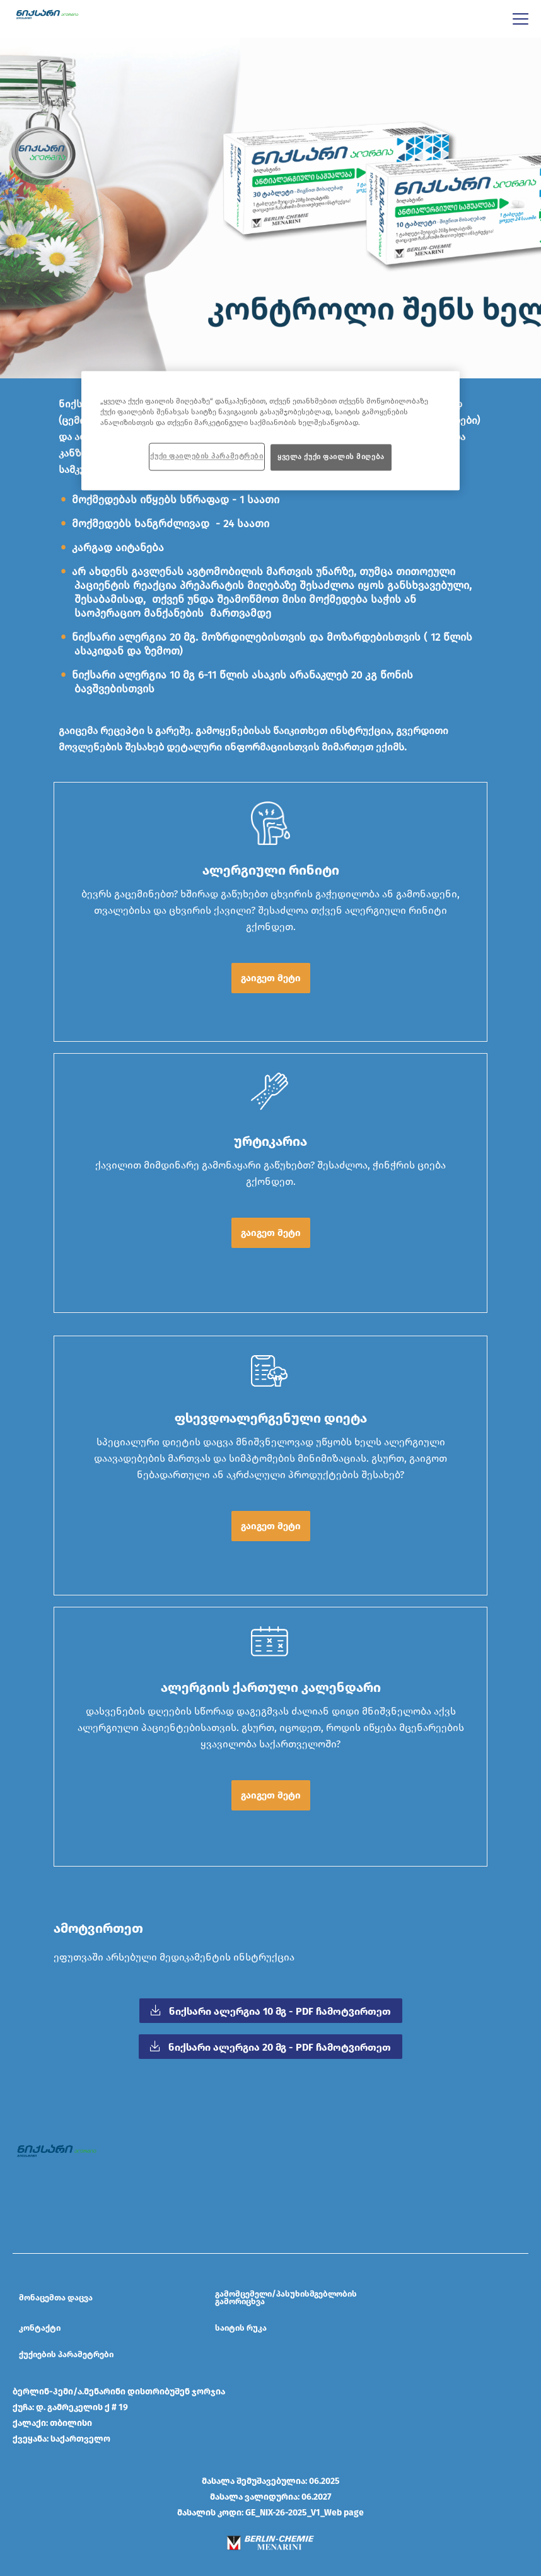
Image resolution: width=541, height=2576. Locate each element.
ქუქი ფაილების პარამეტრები (206, 456)
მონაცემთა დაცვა (56, 2298)
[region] (270, 430)
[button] (270, 978)
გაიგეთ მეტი (271, 978)
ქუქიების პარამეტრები (66, 2354)
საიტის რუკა (241, 2328)
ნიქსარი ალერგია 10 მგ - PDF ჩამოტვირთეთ (278, 2011)
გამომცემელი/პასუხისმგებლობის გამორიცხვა (286, 2297)
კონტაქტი (40, 2328)
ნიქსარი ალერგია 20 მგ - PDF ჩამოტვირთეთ (278, 2047)
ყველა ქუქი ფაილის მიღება (331, 456)
